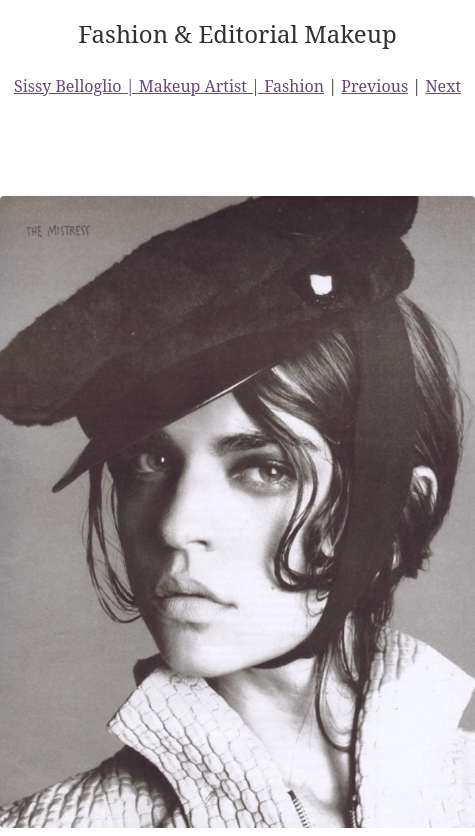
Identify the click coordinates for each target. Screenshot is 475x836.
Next (443, 86)
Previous (374, 86)
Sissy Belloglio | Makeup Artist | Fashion (169, 86)
